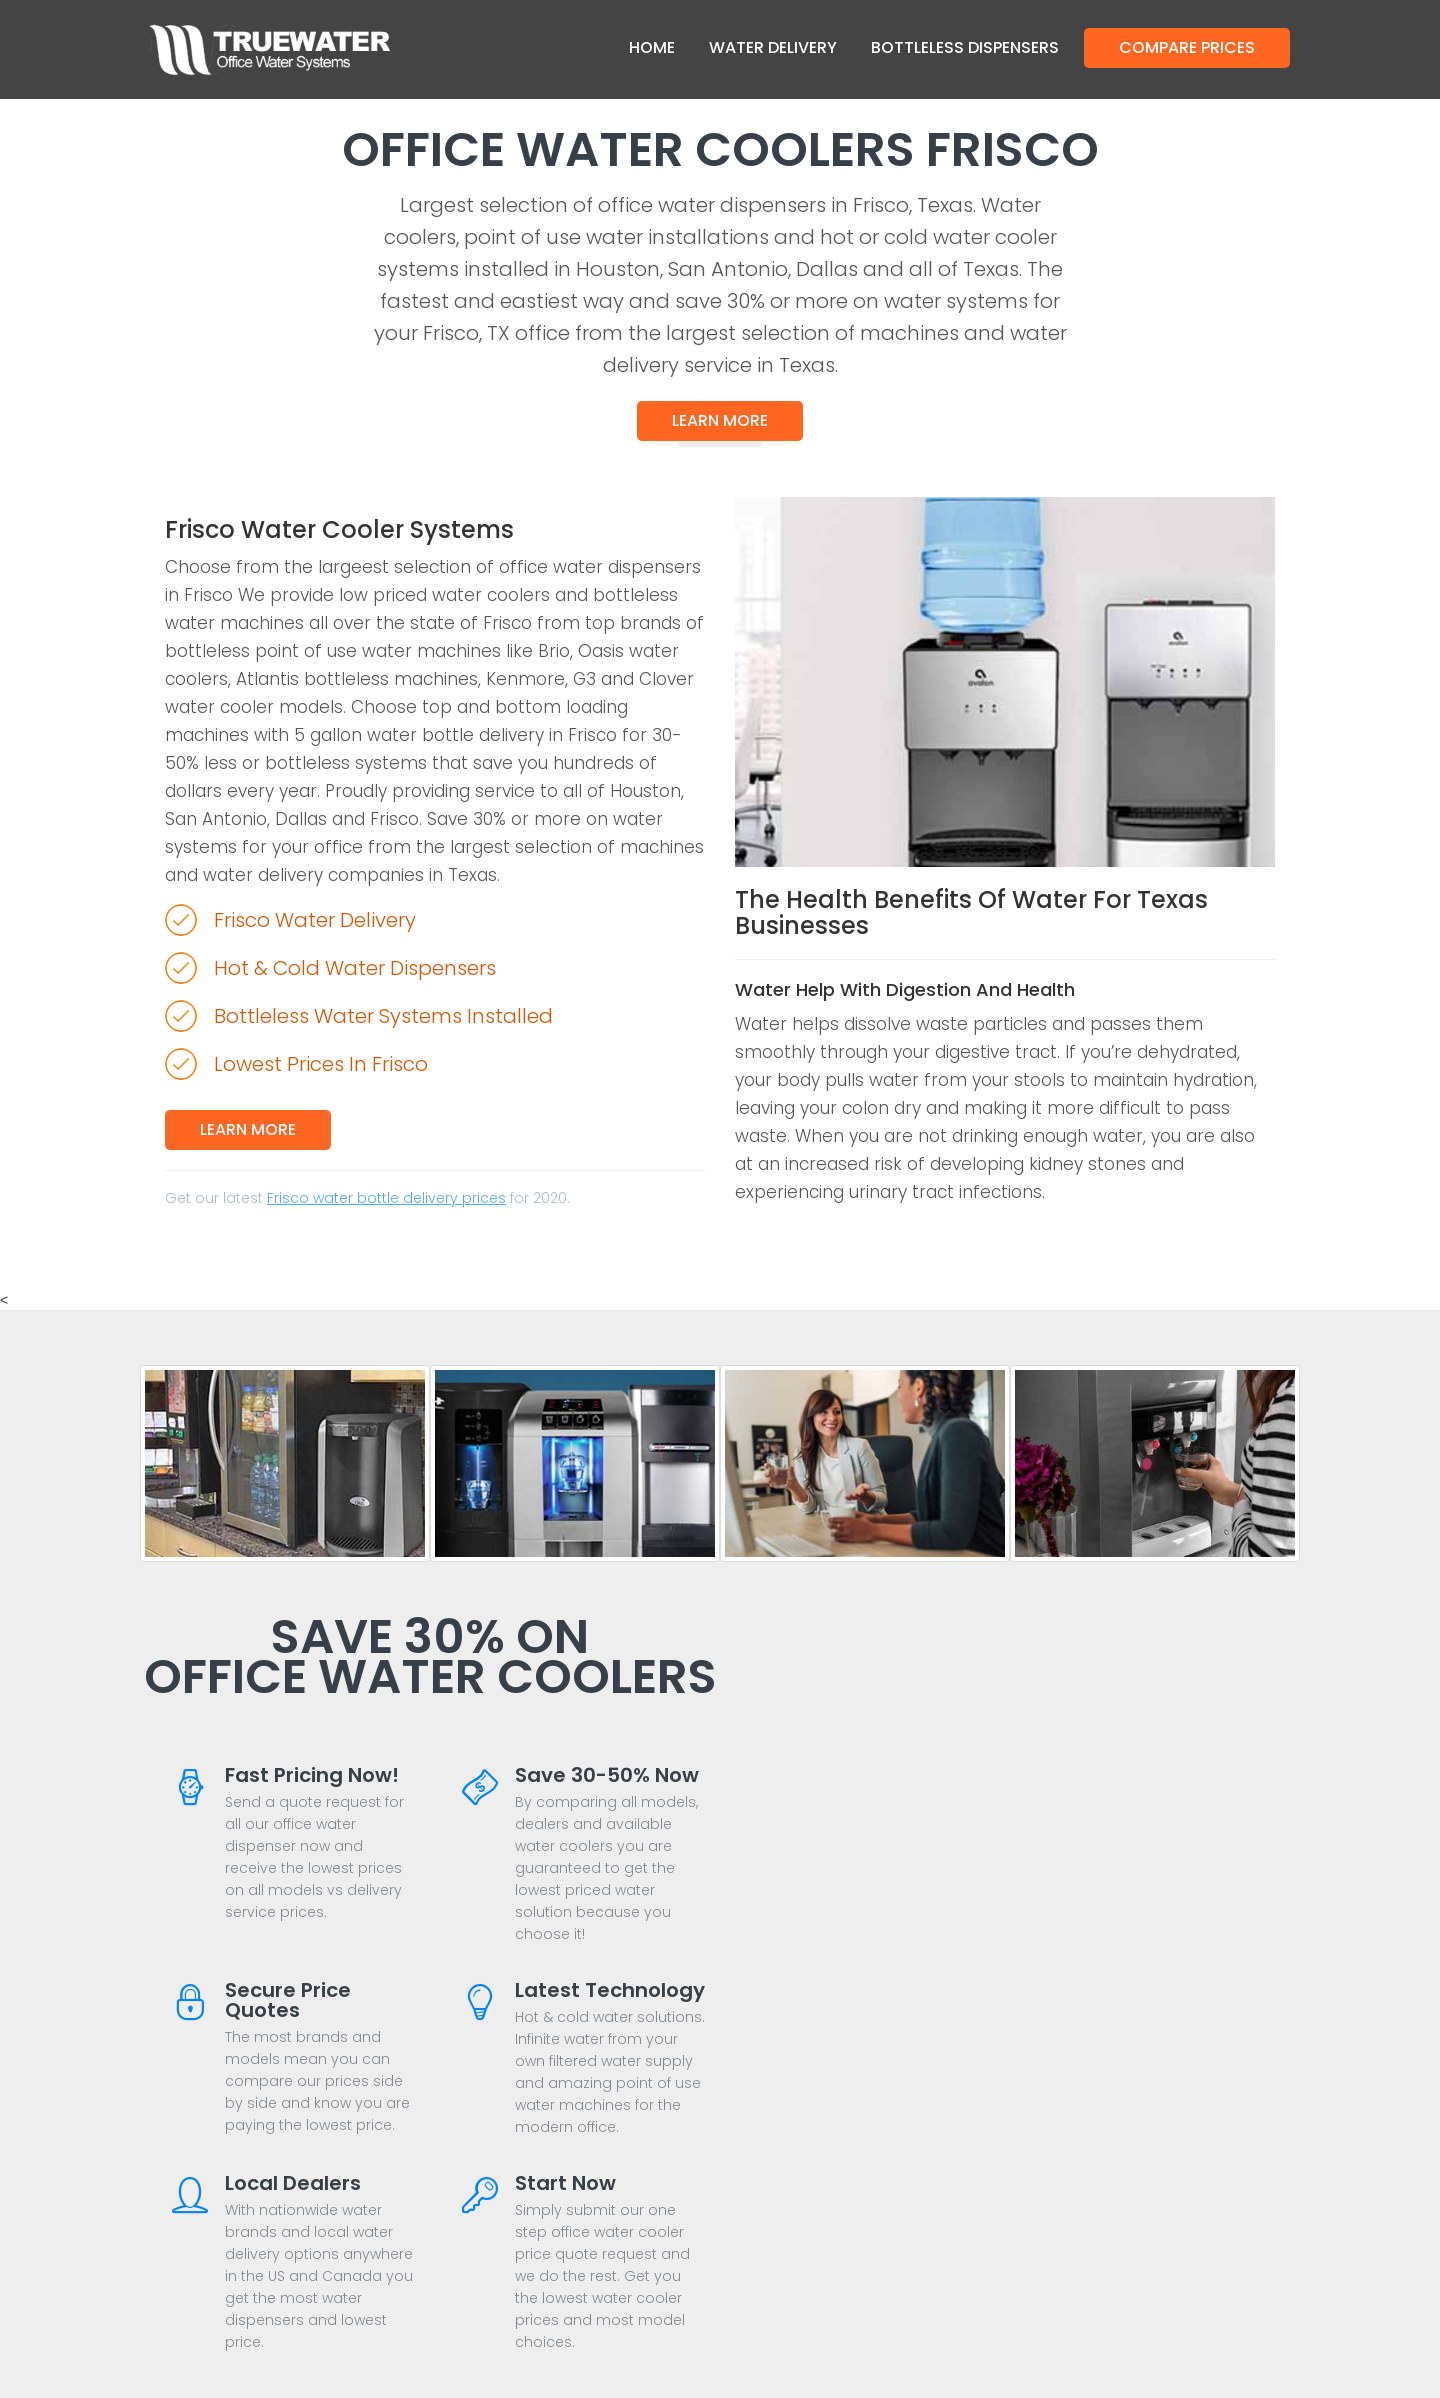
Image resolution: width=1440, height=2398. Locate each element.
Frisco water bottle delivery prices (386, 1198)
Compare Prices (1187, 47)
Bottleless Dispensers (965, 47)
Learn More (720, 420)
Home (652, 47)
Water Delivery (773, 47)
